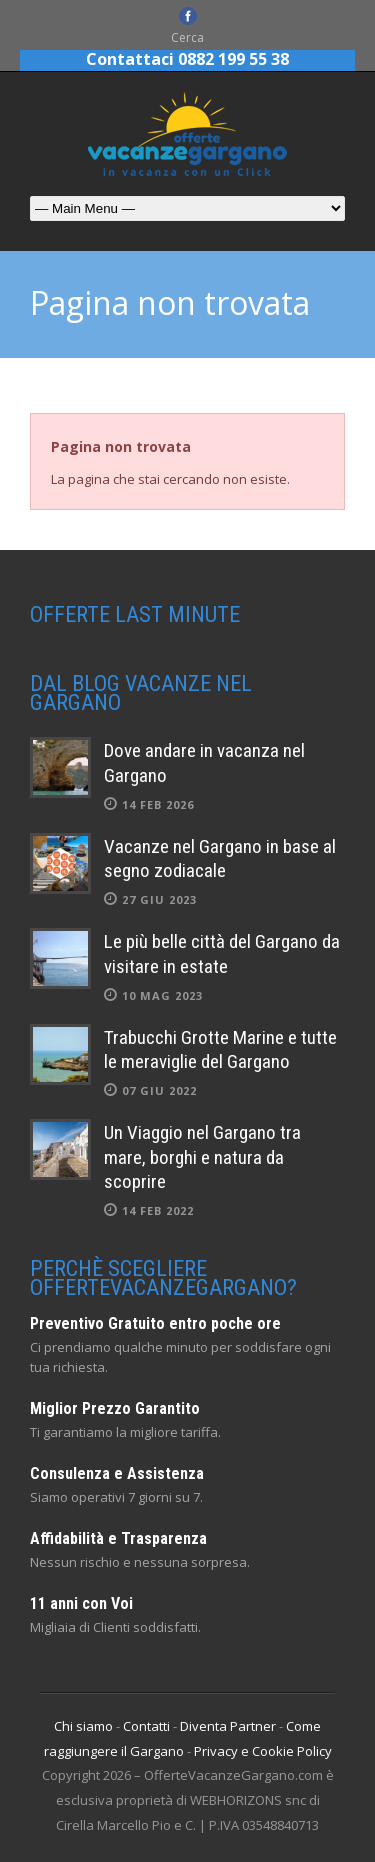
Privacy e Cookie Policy (263, 1751)
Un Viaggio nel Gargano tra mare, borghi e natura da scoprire (202, 1157)
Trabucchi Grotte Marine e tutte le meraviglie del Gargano (220, 1050)
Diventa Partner (228, 1726)
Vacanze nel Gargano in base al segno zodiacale (220, 859)
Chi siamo (83, 1726)
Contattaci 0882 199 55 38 (187, 59)
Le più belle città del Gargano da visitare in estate (222, 954)
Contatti (146, 1726)
